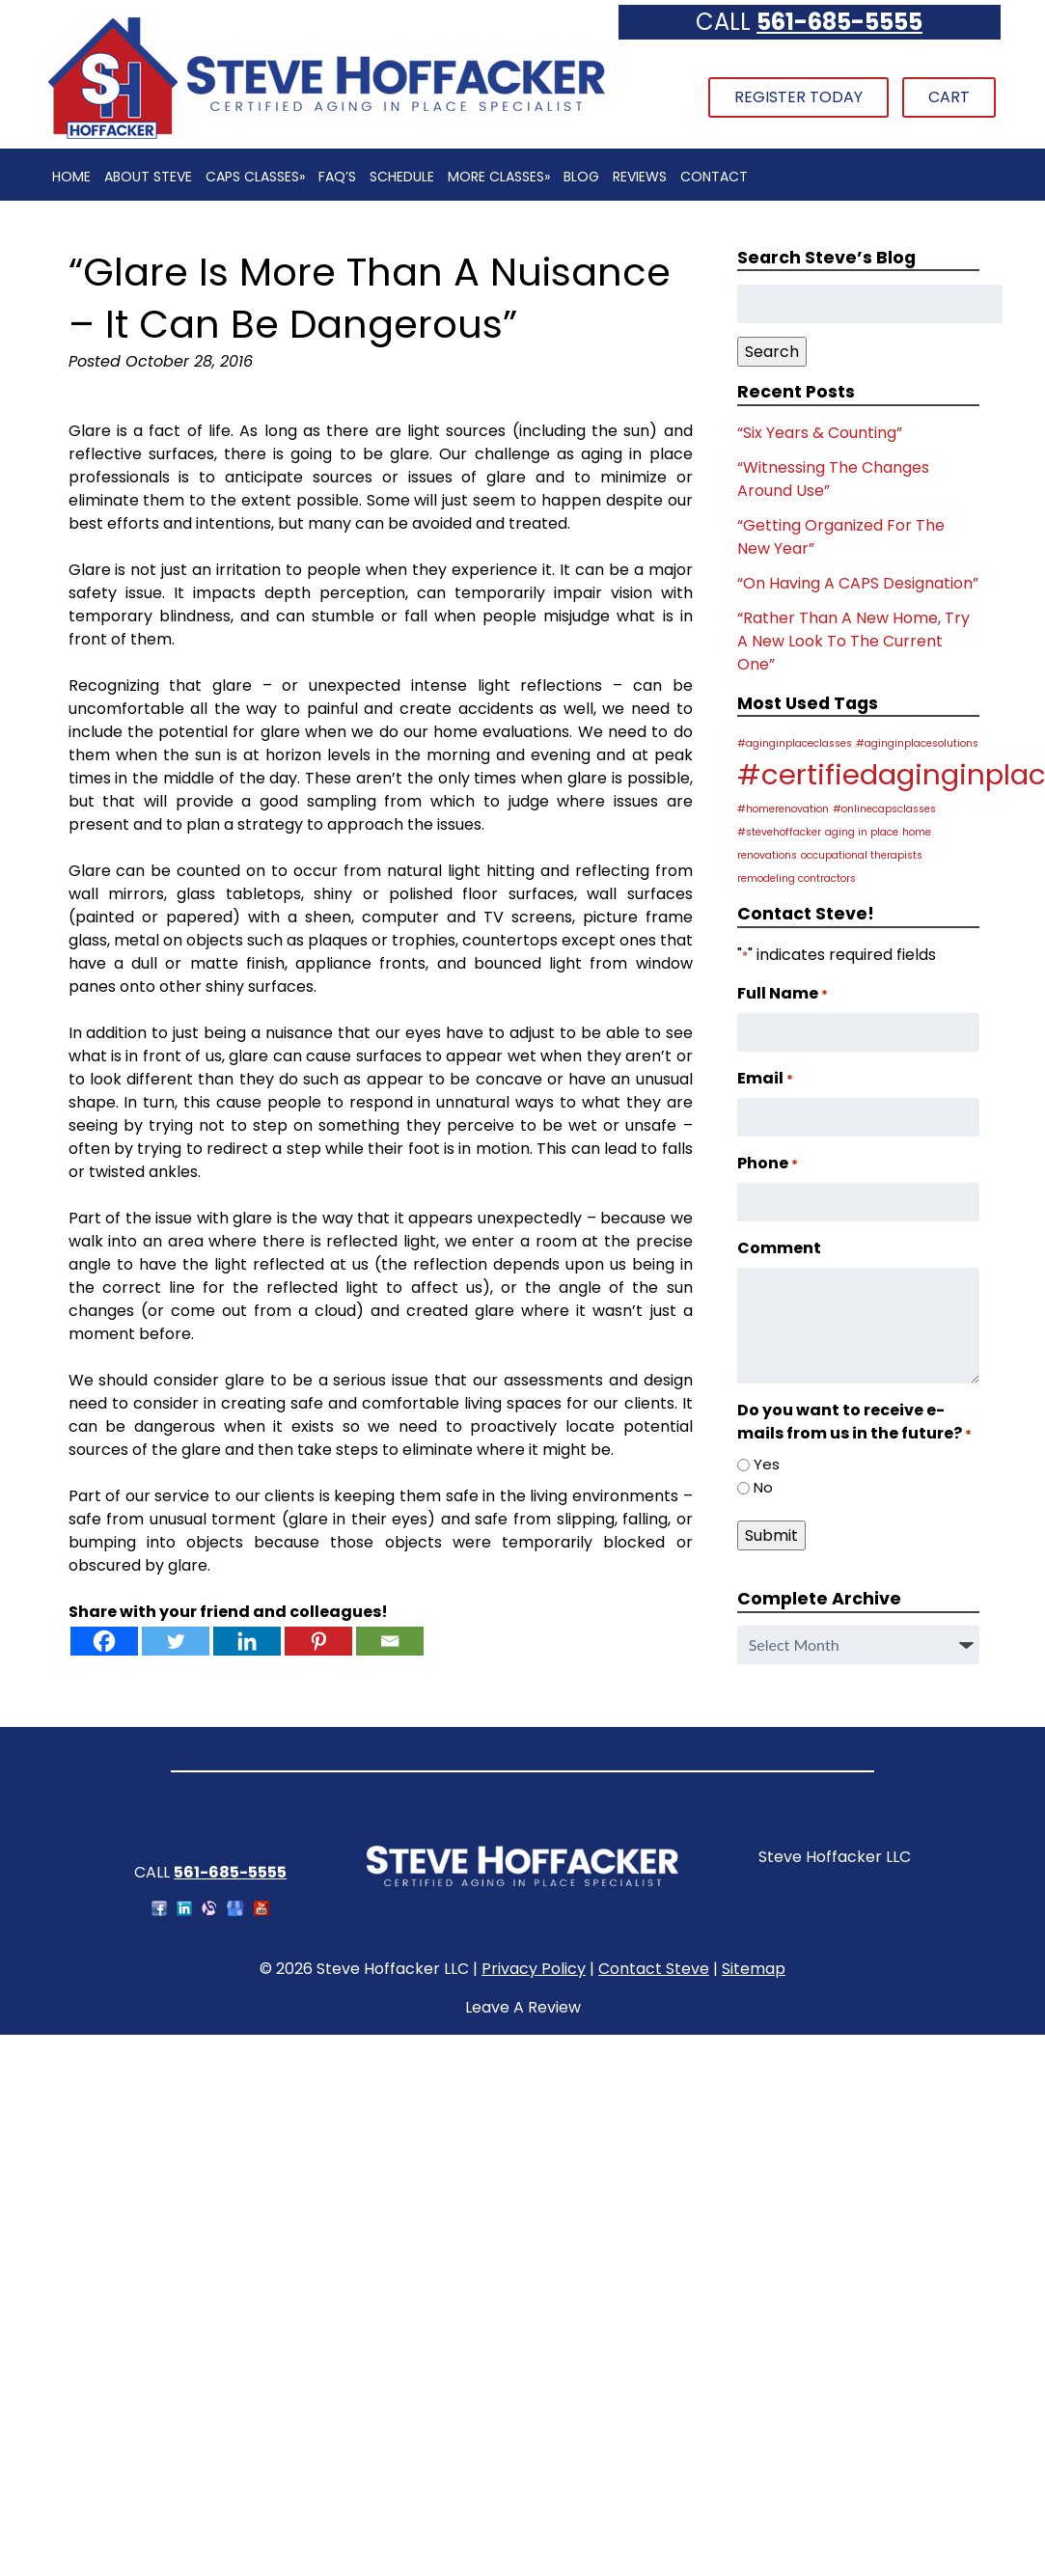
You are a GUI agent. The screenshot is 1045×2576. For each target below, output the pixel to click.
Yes (767, 1464)
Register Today (798, 97)
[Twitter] (175, 1641)
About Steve (148, 176)
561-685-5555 (839, 22)
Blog (581, 176)
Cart (949, 97)
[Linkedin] (247, 1641)
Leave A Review (523, 2007)
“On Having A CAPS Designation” (857, 583)
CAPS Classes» (255, 176)
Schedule (402, 176)
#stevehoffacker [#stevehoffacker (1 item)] (779, 832)
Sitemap (753, 1969)
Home (71, 176)
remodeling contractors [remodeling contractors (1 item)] (796, 878)
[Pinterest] (318, 1641)
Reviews (640, 176)
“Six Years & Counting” (819, 433)
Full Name (782, 993)
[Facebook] (104, 1641)
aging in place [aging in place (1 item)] (861, 832)
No (763, 1487)
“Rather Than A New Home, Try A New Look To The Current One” (853, 641)
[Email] (390, 1641)
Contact (714, 176)
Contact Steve (653, 1969)
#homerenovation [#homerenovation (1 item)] (783, 809)
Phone (767, 1163)
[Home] (326, 136)
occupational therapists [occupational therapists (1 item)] (861, 855)
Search (772, 352)
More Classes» (499, 176)
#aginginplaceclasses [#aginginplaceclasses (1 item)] (794, 743)
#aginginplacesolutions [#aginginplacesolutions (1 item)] (917, 743)
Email (765, 1078)
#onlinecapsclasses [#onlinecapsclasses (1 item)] (884, 809)
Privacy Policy (533, 1969)
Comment (779, 1248)
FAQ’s (337, 176)
